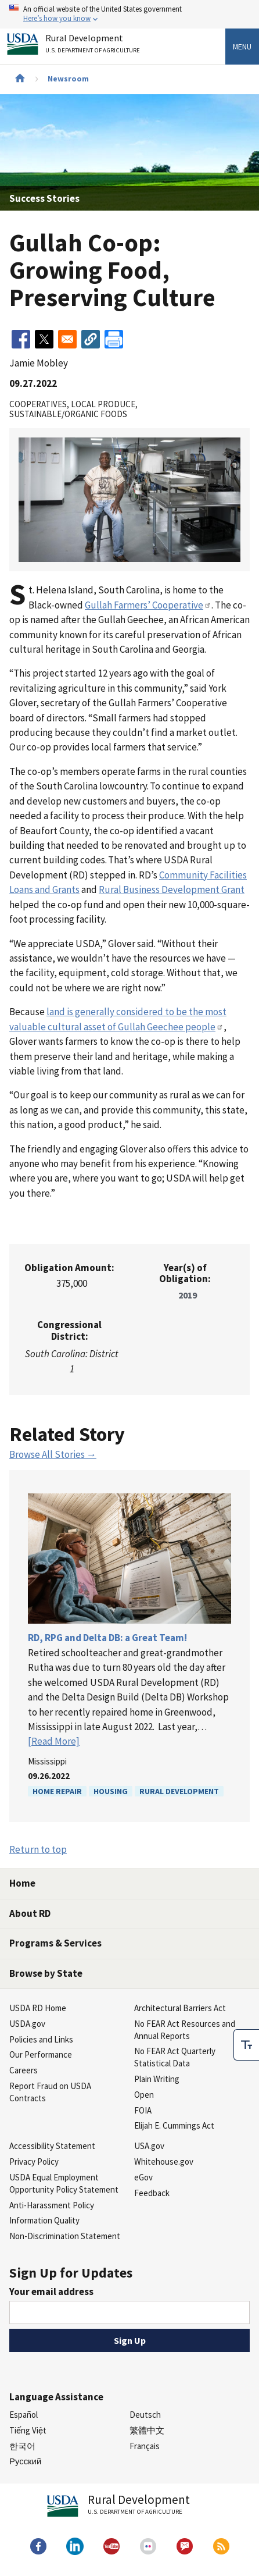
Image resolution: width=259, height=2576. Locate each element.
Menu (242, 46)
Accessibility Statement (52, 2145)
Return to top (38, 1849)
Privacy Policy (34, 2161)
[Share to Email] (67, 339)
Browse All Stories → (52, 1454)
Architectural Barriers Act (180, 2007)
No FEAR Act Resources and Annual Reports (184, 2029)
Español (23, 2414)
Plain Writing (156, 2078)
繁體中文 (147, 2430)
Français (145, 2446)
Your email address (51, 2291)
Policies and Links (41, 2039)
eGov (143, 2177)
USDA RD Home (37, 2007)
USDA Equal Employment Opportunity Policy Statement (63, 2183)
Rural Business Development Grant (171, 889)
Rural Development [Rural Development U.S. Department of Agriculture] (94, 45)
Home (22, 1883)
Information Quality (44, 2220)
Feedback (152, 2192)
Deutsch (145, 2414)
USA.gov (149, 2145)
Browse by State (45, 1973)
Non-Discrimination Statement (64, 2235)
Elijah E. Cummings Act (174, 2125)
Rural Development (179, 1791)
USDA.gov (27, 2023)
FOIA (143, 2110)
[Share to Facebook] (21, 339)
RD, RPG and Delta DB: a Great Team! (107, 1637)
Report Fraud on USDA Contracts (50, 2092)
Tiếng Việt (27, 2430)
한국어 (22, 2446)
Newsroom (68, 78)
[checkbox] (246, 2045)
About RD (30, 1913)
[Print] (114, 339)
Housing (110, 1791)
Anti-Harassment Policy (51, 2205)
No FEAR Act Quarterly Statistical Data (174, 2057)
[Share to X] (44, 339)
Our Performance (40, 2054)
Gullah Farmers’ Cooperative (148, 605)
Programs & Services (55, 1943)
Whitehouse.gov (163, 2161)
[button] (90, 339)
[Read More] (54, 1741)
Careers (23, 2070)
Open (144, 2094)
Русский (25, 2461)
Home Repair (57, 1791)
